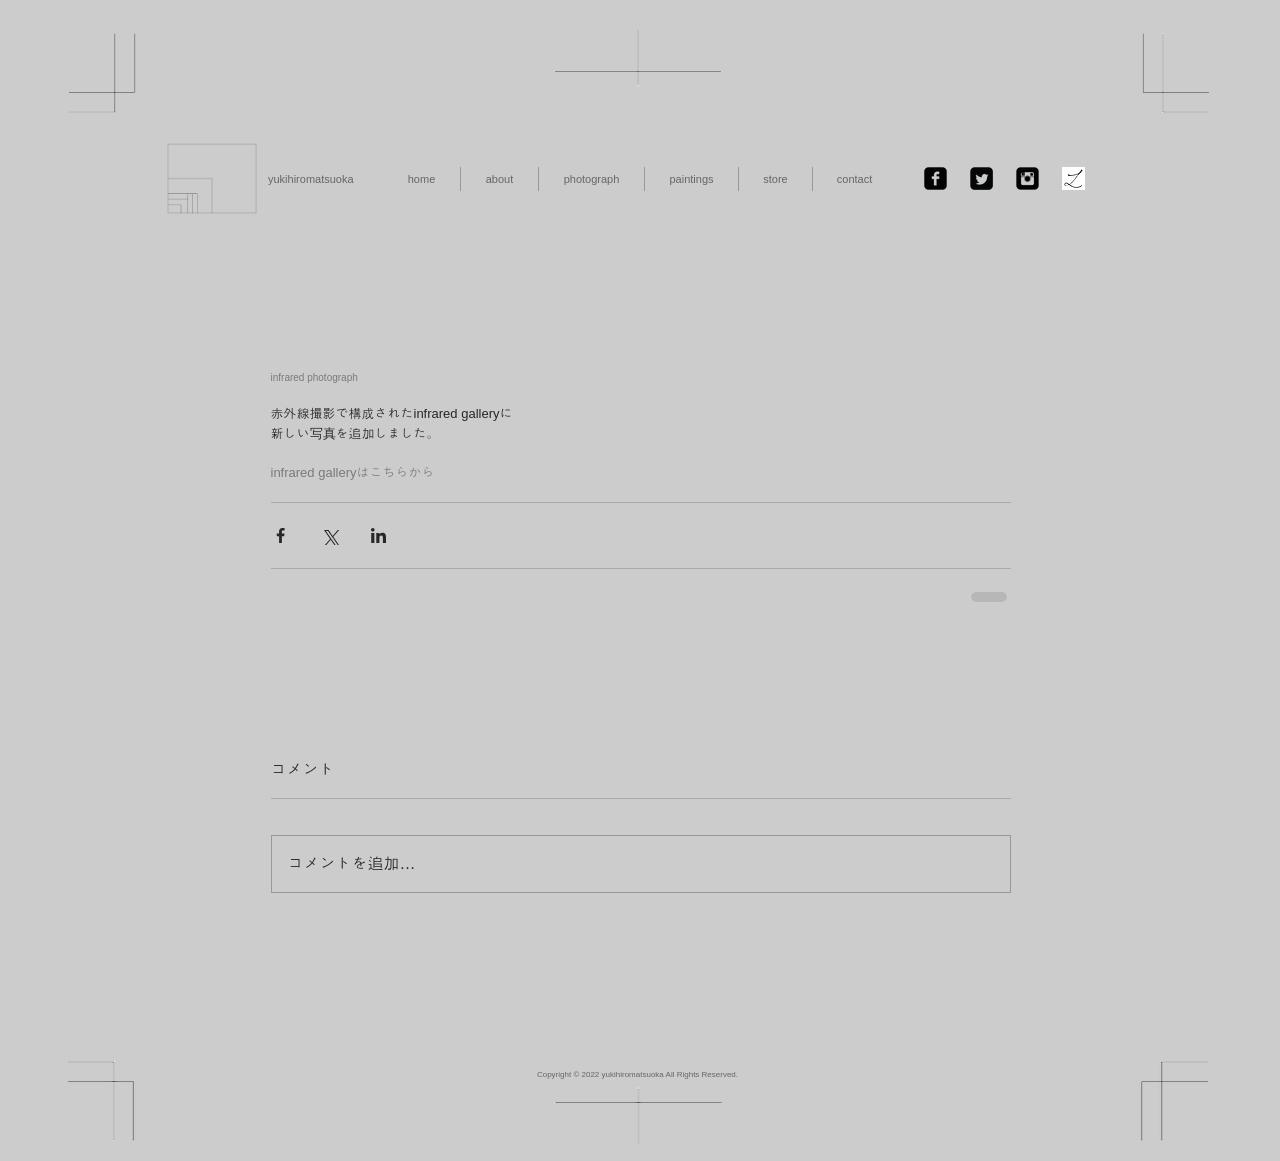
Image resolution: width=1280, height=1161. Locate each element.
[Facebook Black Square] (935, 178)
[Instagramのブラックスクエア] (1027, 178)
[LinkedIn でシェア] (378, 535)
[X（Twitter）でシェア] (329, 535)
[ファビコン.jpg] (1073, 178)
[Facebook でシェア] (280, 535)
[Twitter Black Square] (981, 178)
